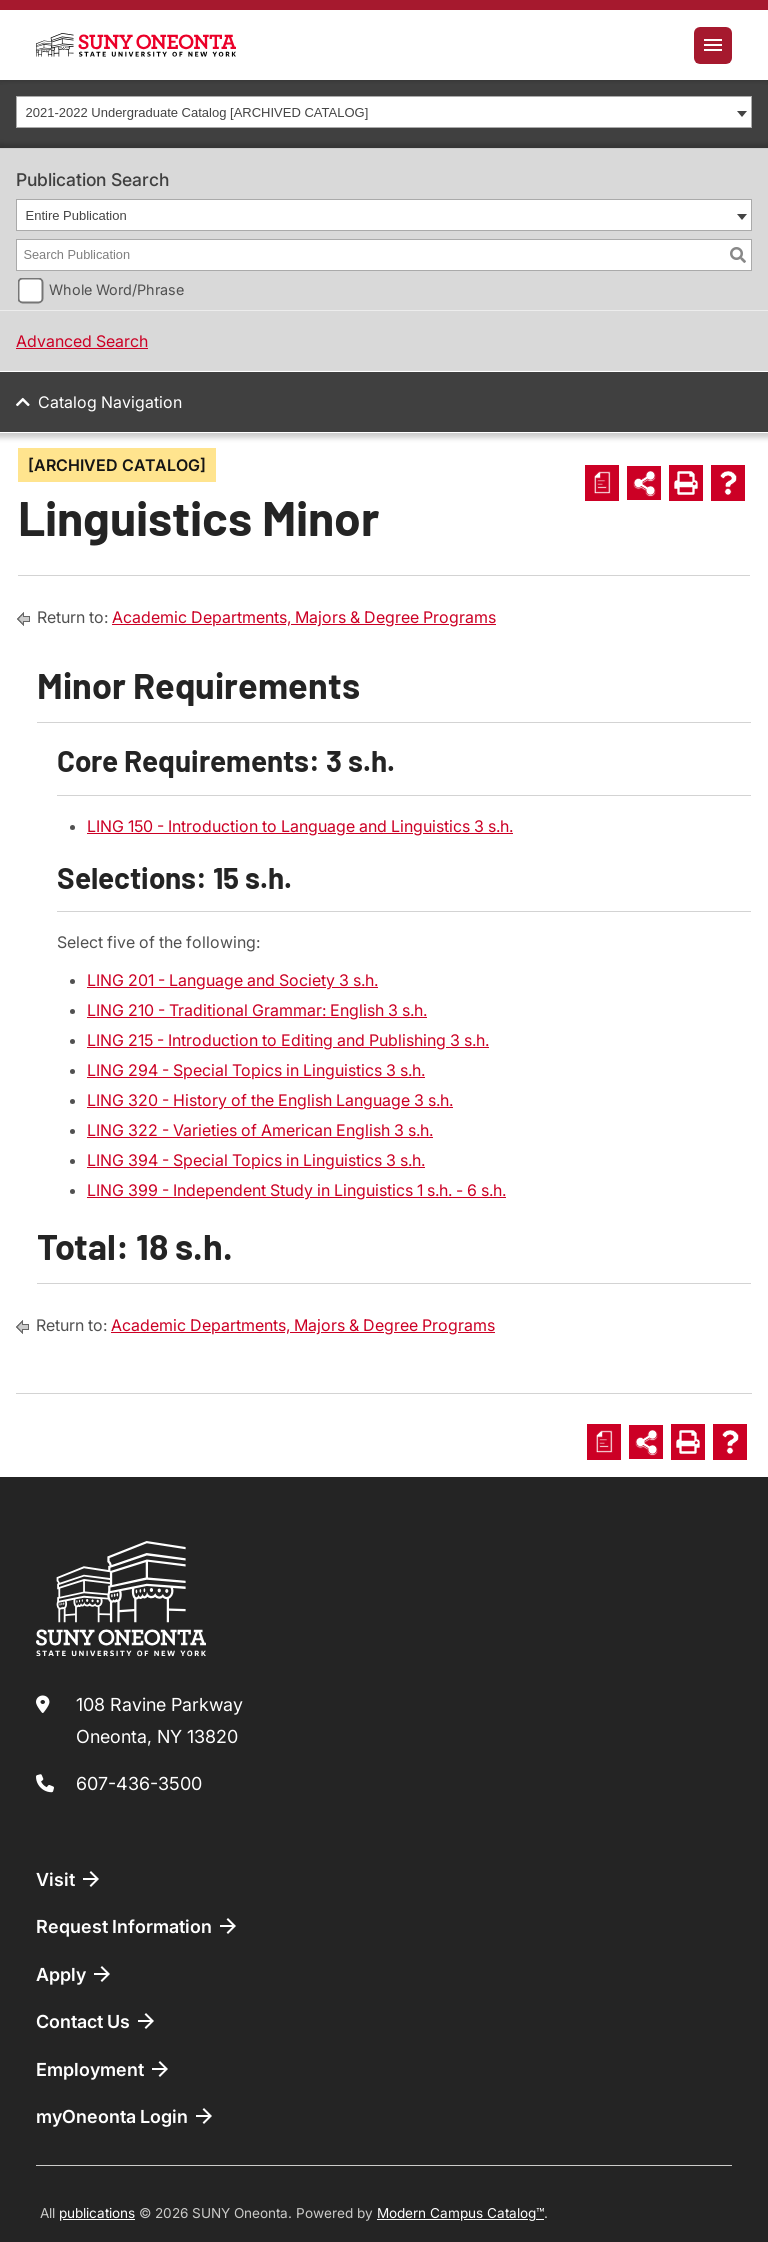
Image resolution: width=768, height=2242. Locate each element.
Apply (75, 1974)
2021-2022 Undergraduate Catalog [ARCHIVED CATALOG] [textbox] (197, 112)
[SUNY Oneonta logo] (136, 45)
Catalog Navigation (110, 402)
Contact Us (97, 2021)
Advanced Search (82, 341)
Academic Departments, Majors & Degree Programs (304, 617)
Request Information (138, 1926)
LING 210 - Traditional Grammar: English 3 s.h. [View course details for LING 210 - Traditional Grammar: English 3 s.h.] (257, 1010)
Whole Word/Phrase (116, 289)
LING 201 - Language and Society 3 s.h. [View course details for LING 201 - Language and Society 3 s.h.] (232, 980)
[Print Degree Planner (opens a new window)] (602, 483)
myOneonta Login (126, 2116)
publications (97, 2213)
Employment (104, 2069)
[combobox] (384, 112)
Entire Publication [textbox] (76, 215)
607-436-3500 (139, 1783)
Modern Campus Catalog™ (460, 2213)
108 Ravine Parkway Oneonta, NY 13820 (159, 1720)
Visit (69, 1879)
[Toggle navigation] (713, 45)
